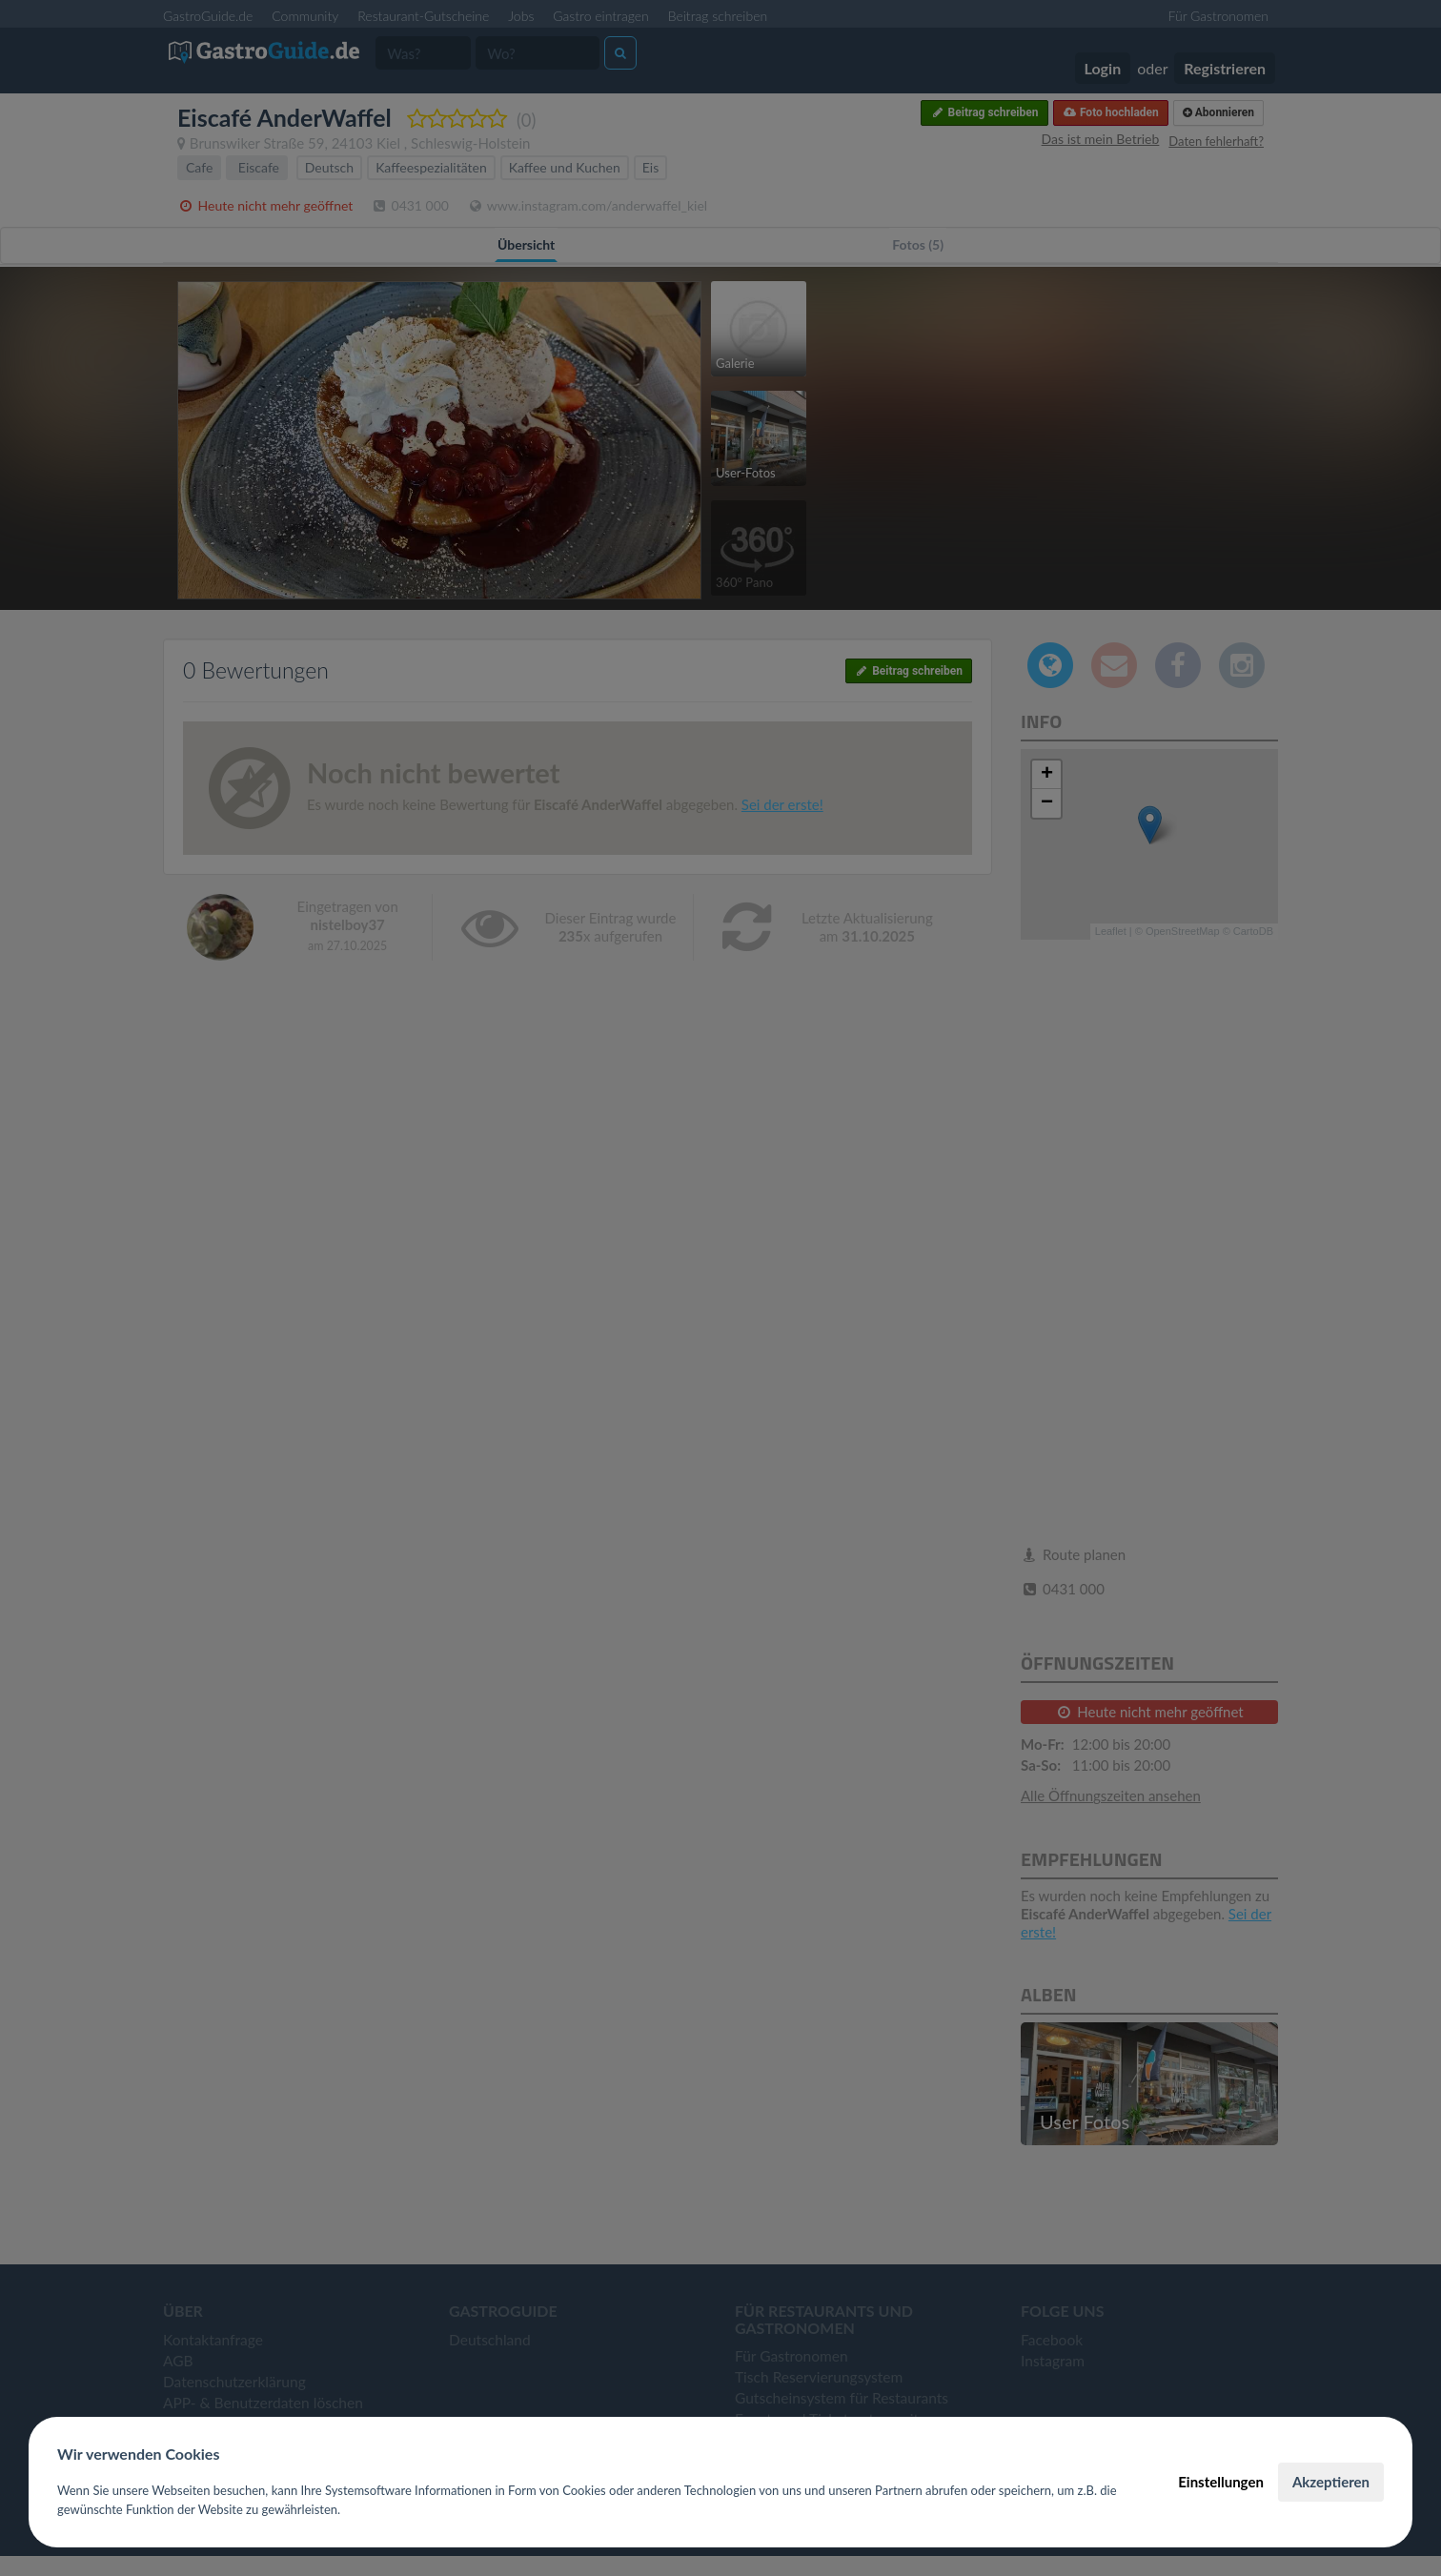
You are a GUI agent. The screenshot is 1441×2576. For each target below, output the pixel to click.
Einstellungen (1221, 2481)
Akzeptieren (1331, 2481)
